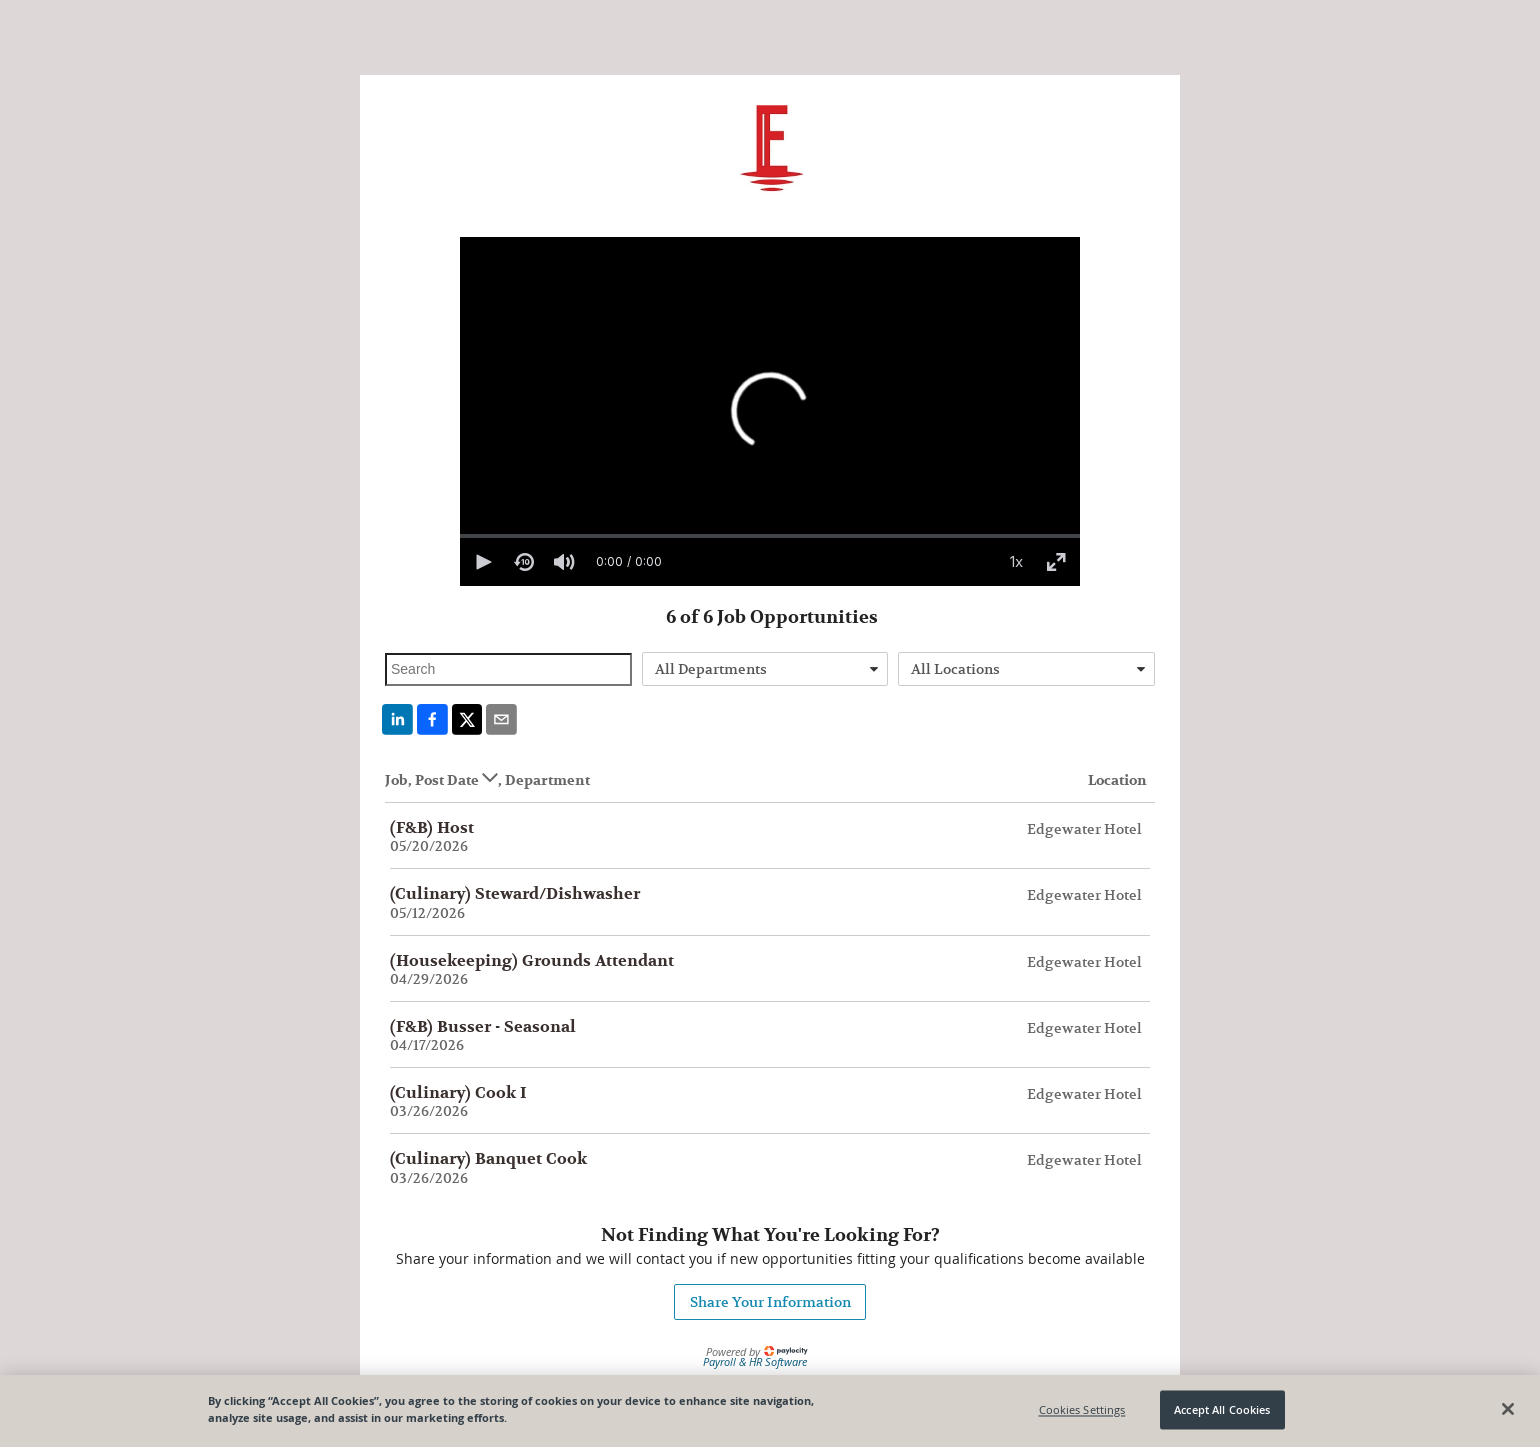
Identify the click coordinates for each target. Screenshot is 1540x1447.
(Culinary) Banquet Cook (488, 1159)
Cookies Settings (1082, 1409)
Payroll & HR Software (755, 1361)
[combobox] (765, 669)
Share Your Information (770, 1302)
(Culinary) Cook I (458, 1093)
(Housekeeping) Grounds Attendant (532, 961)
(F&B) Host (432, 828)
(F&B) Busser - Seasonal (483, 1027)
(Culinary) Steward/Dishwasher (515, 894)
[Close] (1508, 1409)
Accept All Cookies (1222, 1409)
